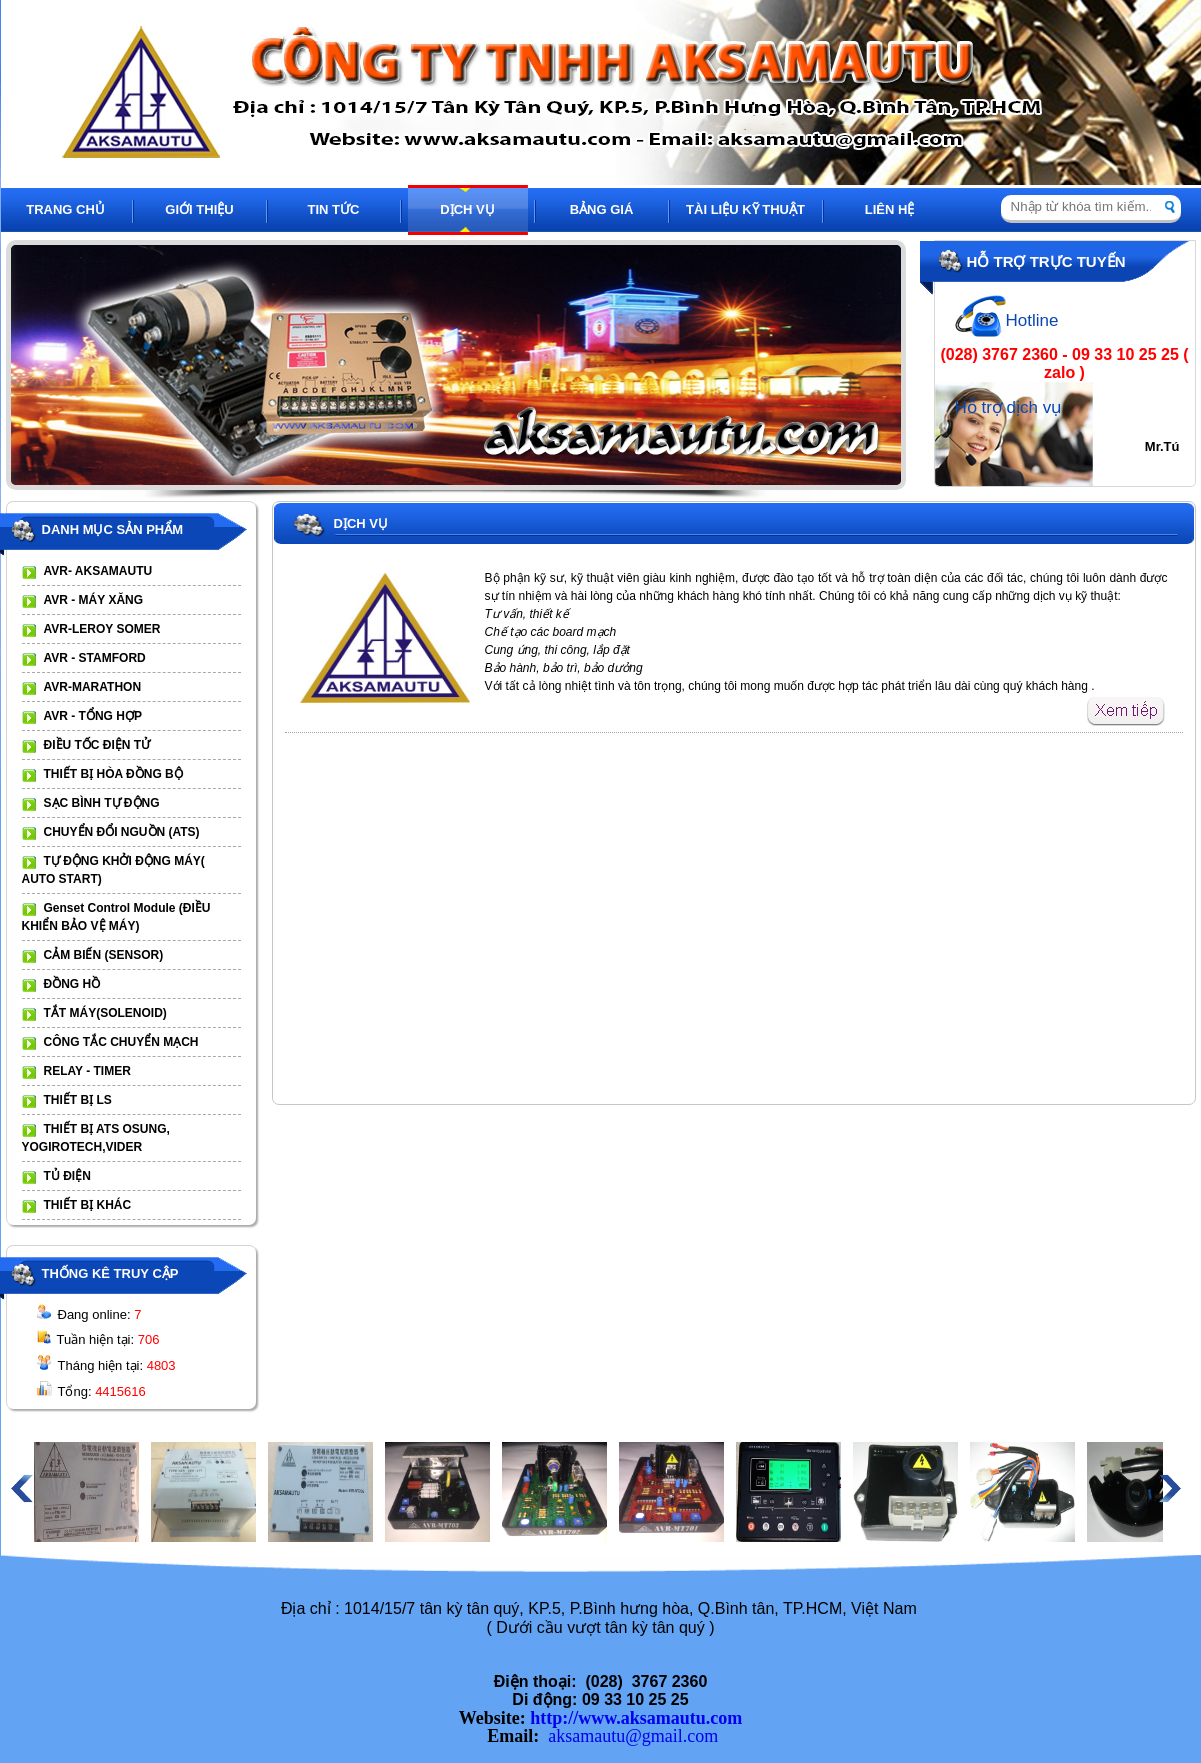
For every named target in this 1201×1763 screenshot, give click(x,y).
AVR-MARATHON (93, 687)
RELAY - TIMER (87, 1071)
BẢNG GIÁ (602, 209)
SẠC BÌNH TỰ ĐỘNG (102, 803)
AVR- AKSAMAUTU (98, 571)
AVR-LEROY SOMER (102, 629)
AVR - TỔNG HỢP (93, 716)
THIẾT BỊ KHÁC (88, 1205)
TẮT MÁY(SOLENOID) (105, 1013)
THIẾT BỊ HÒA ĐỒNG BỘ (113, 774)
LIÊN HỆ (890, 209)
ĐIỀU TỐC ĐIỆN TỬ (97, 745)
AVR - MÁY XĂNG (94, 600)
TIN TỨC (334, 209)
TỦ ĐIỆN (67, 1176)
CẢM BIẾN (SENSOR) (104, 955)
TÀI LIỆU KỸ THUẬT (745, 209)
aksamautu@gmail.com (633, 1736)
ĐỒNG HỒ (72, 984)
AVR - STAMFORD (95, 658)
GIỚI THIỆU (199, 209)
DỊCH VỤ (467, 209)
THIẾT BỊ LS (78, 1100)
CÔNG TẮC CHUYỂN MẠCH (121, 1042)
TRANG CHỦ (65, 209)
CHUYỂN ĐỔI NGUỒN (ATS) (122, 832)
